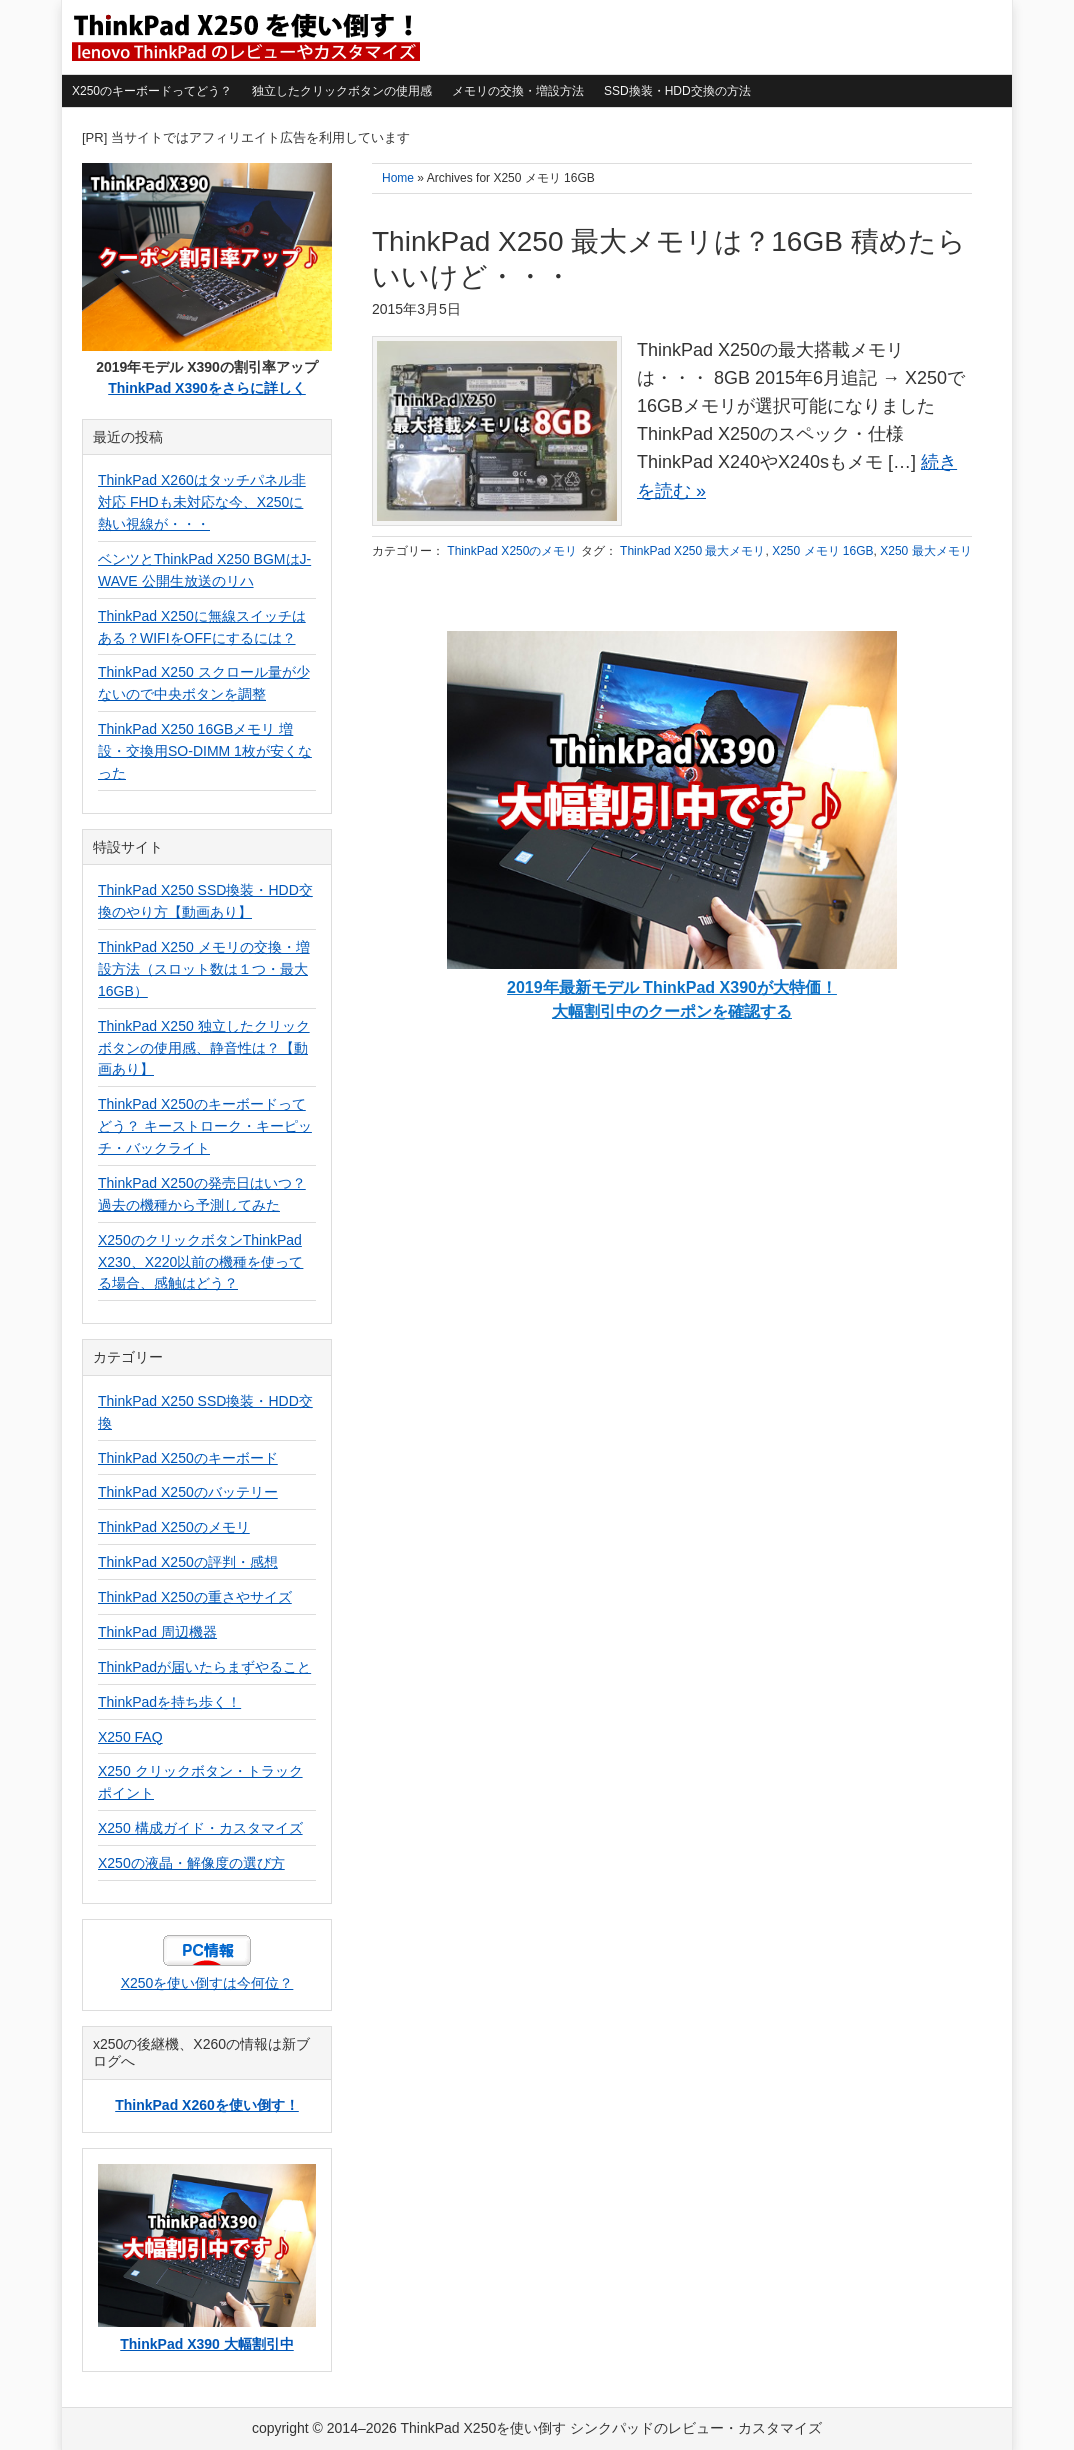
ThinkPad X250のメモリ (512, 551)
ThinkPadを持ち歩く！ (169, 1702)
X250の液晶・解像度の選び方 (191, 1863)
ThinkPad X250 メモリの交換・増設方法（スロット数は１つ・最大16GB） (204, 969)
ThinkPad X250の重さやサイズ (195, 1597)
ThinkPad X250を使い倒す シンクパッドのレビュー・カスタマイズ (244, 37)
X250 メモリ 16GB (822, 551)
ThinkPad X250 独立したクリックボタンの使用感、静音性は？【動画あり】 (204, 1048)
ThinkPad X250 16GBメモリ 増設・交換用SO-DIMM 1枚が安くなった (205, 751)
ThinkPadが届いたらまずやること (204, 1667)
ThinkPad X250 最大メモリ (692, 551)
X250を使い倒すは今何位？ (207, 1983)
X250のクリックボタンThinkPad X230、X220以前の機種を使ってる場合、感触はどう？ (200, 1262)
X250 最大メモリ (925, 551)
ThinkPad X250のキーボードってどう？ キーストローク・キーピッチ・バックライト (205, 1126)
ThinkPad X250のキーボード (188, 1458)
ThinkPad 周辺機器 (157, 1632)
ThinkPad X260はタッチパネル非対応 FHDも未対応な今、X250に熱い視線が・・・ (202, 502)
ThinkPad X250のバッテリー (188, 1492)
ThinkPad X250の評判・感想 (188, 1562)
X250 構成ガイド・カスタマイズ (200, 1828)
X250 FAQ (130, 1737)
